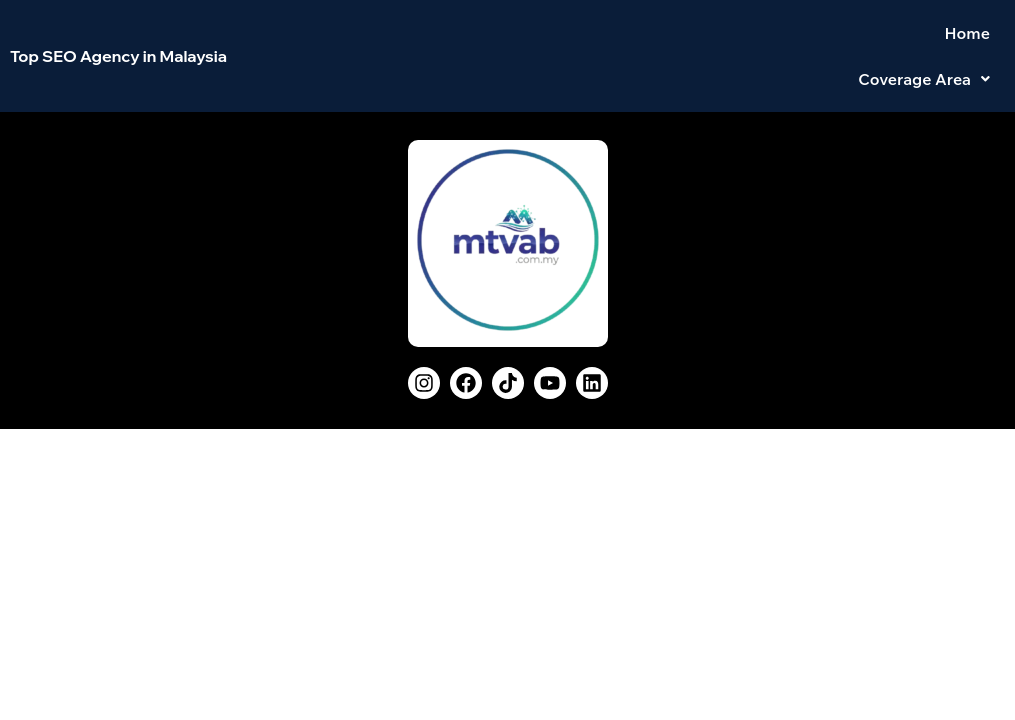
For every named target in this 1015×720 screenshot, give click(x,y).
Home (806, 40)
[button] (924, 40)
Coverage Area (924, 40)
